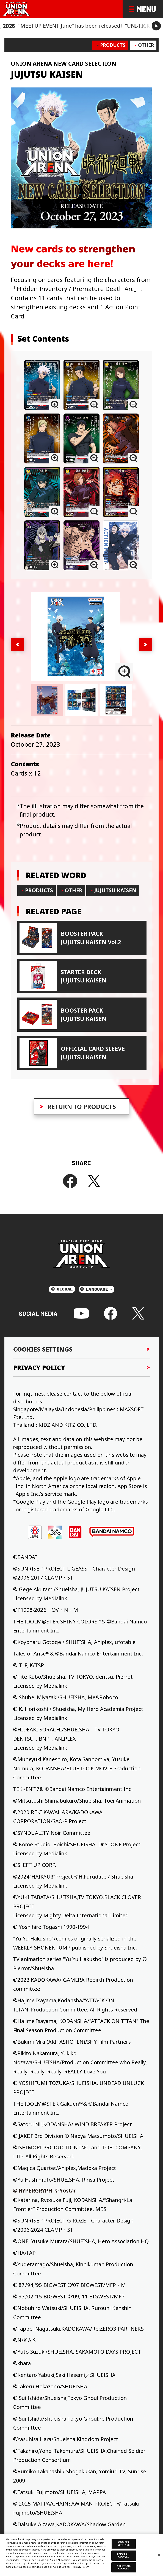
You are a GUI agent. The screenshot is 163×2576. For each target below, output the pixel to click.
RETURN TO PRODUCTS (81, 1106)
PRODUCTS (112, 45)
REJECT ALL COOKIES (123, 2555)
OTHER (146, 45)
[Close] (159, 2555)
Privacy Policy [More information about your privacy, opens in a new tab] (81, 2566)
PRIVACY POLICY (39, 1367)
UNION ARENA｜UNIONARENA (16, 9)
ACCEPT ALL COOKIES (124, 2567)
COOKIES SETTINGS (43, 1349)
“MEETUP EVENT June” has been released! (88, 25)
